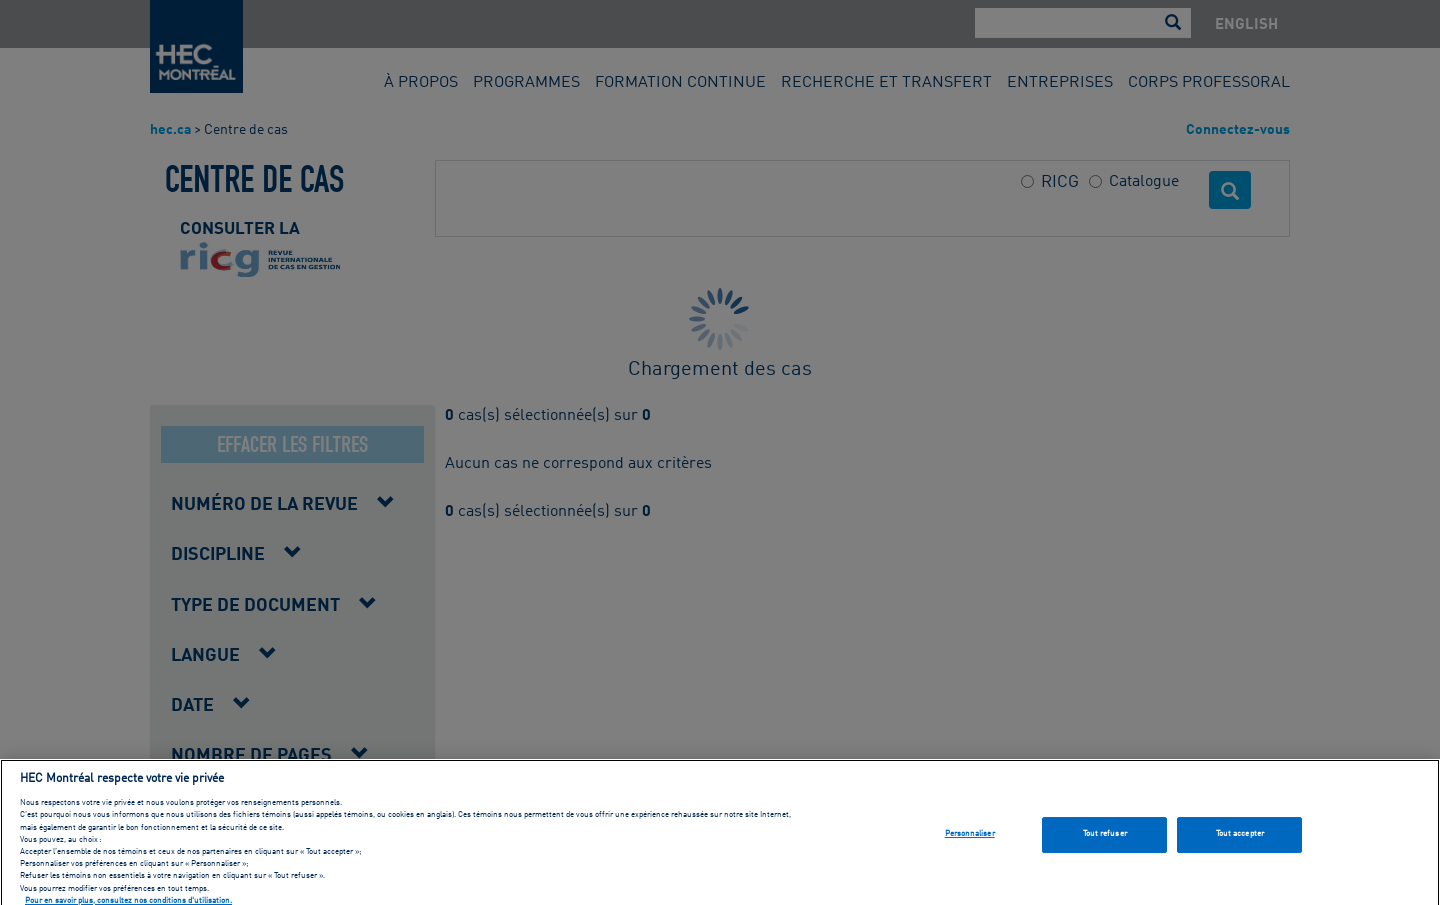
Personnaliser (970, 842)
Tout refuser (1105, 842)
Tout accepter (1240, 842)
